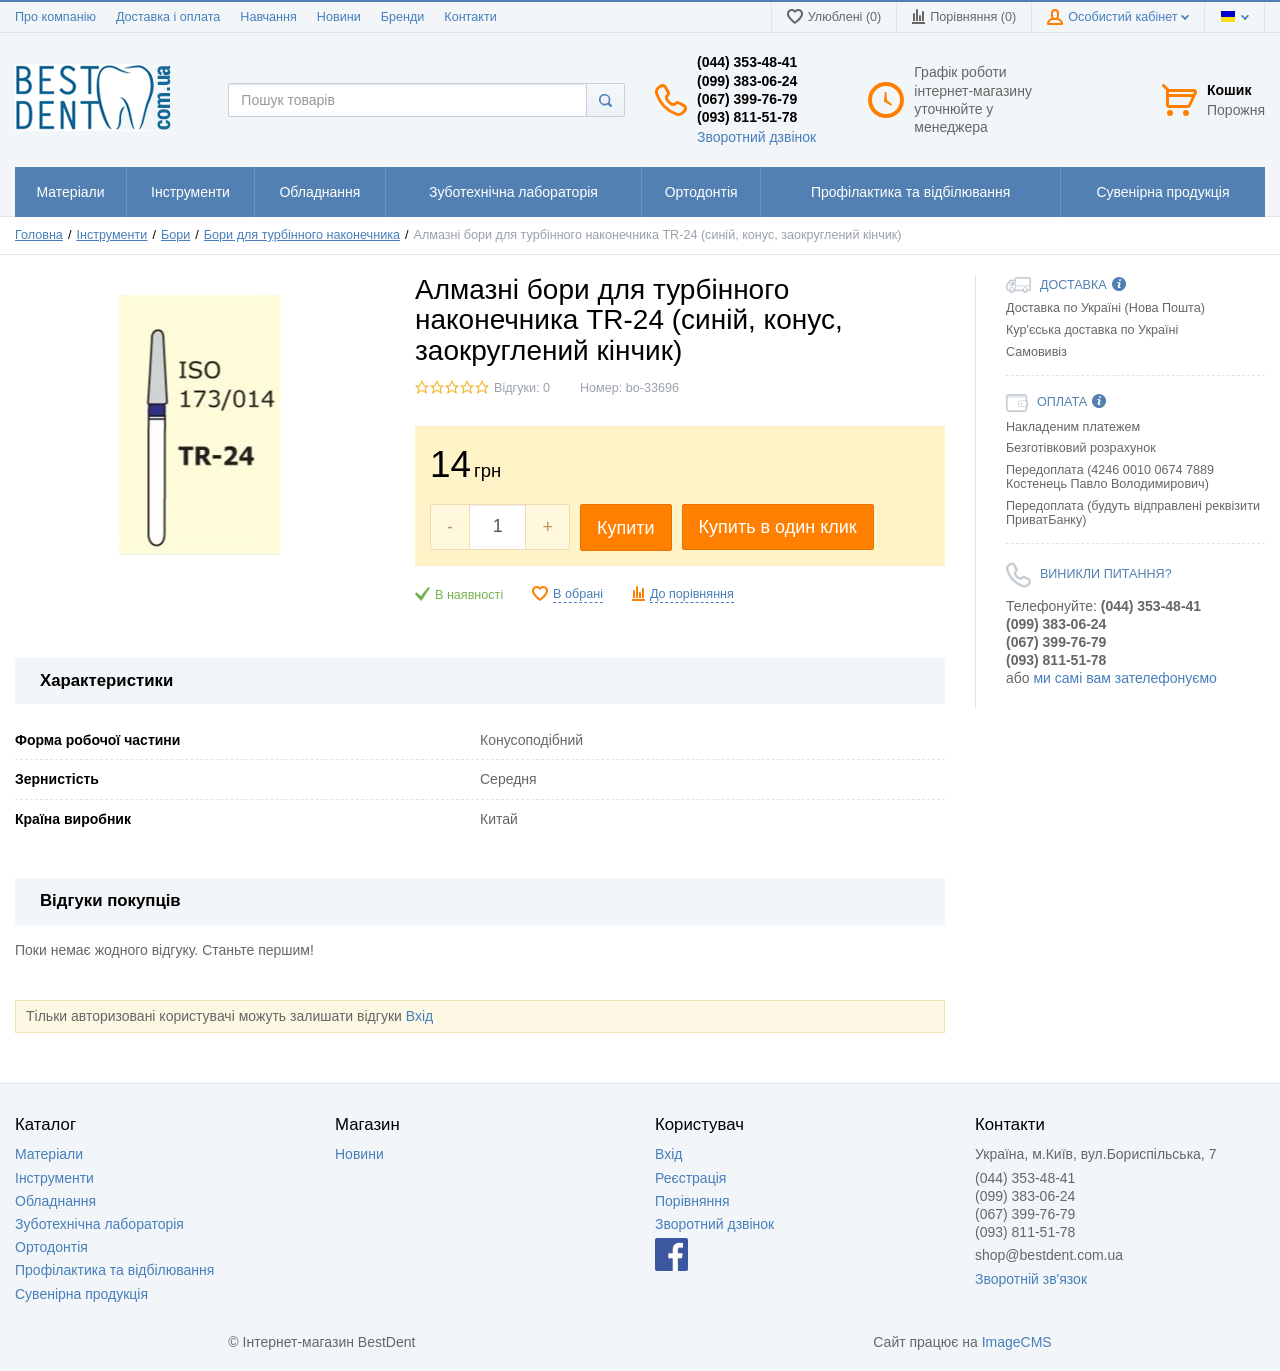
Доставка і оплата (168, 17)
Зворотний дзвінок (756, 137)
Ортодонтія (51, 1247)
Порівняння (692, 1201)
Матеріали (49, 1154)
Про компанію (55, 17)
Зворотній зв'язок (1031, 1279)
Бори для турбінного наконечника (302, 235)
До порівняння (692, 594)
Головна (39, 235)
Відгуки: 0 (522, 388)
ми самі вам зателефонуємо (1124, 678)
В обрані (578, 594)
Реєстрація (690, 1178)
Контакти (470, 17)
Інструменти (111, 235)
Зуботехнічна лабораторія (99, 1224)
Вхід (419, 1016)
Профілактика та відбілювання (114, 1270)
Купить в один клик (778, 527)
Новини (339, 17)
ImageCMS (1017, 1342)
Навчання (268, 17)
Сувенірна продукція (81, 1294)
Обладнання (55, 1201)
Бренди (403, 17)
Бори (175, 235)
